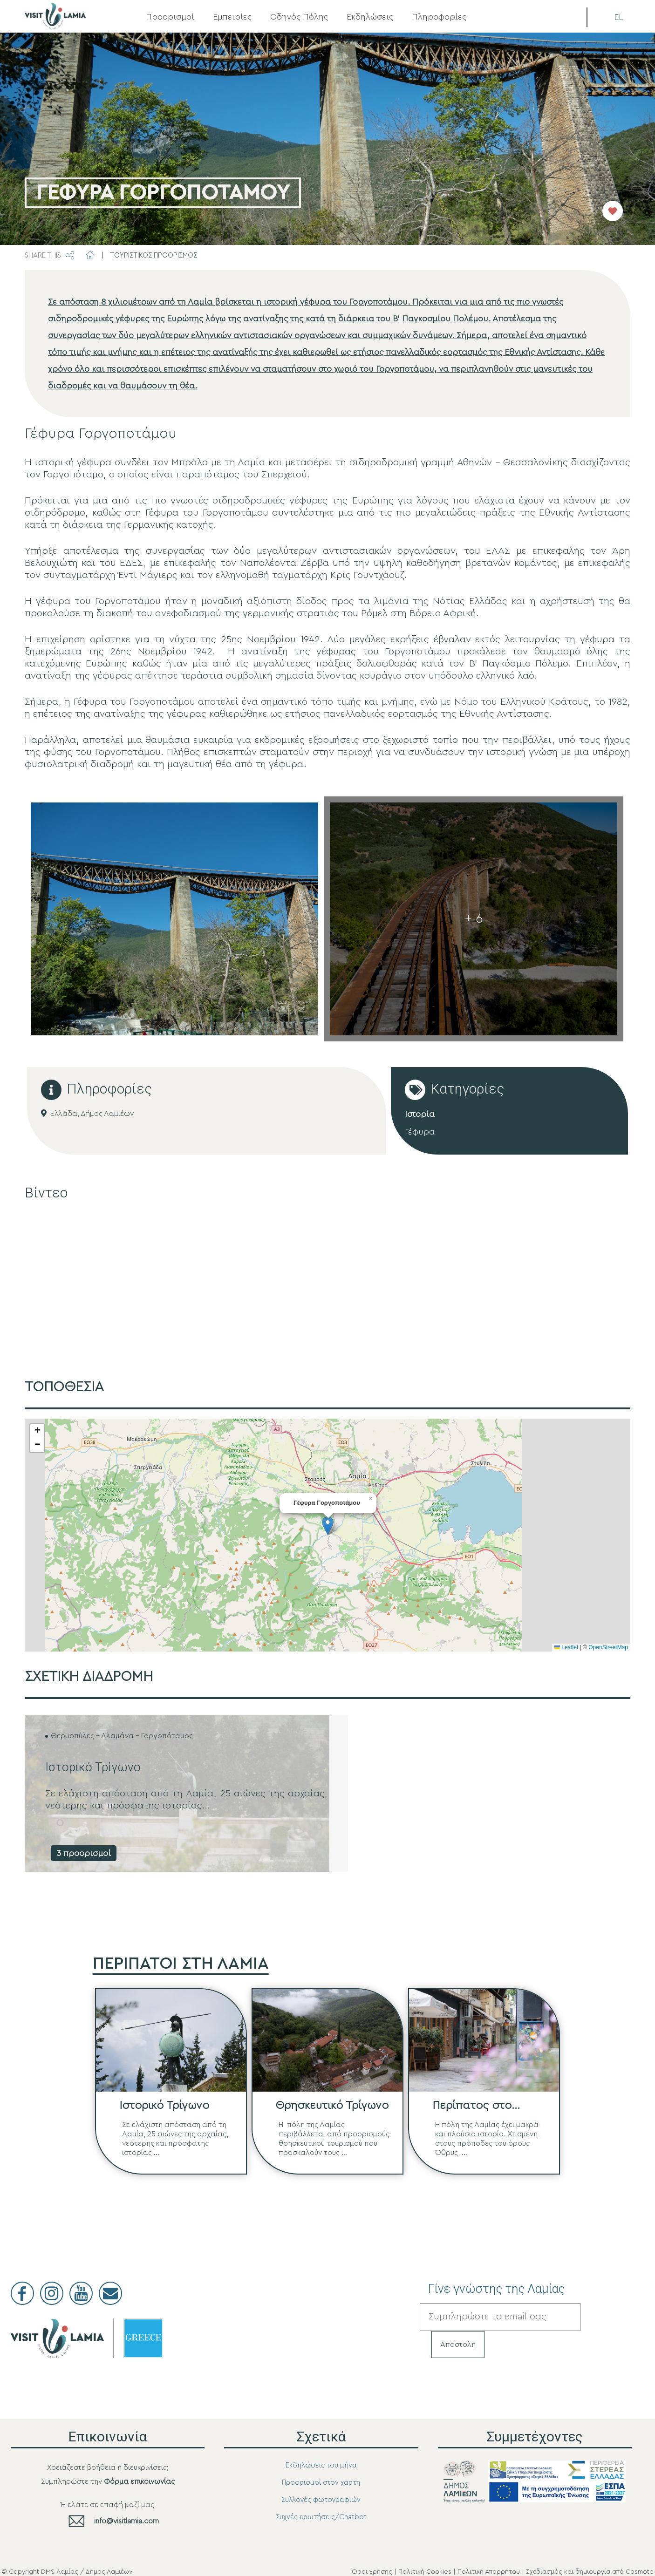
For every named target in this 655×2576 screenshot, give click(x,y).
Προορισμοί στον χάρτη (321, 2482)
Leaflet (566, 1647)
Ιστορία (420, 1114)
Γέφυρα (420, 1132)
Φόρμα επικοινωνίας (139, 2481)
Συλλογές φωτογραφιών (321, 2499)
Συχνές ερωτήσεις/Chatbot (321, 2517)
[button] (328, 1525)
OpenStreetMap (608, 1647)
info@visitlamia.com (126, 2521)
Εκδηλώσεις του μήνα (321, 2465)
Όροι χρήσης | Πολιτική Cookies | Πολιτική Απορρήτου (436, 2572)
